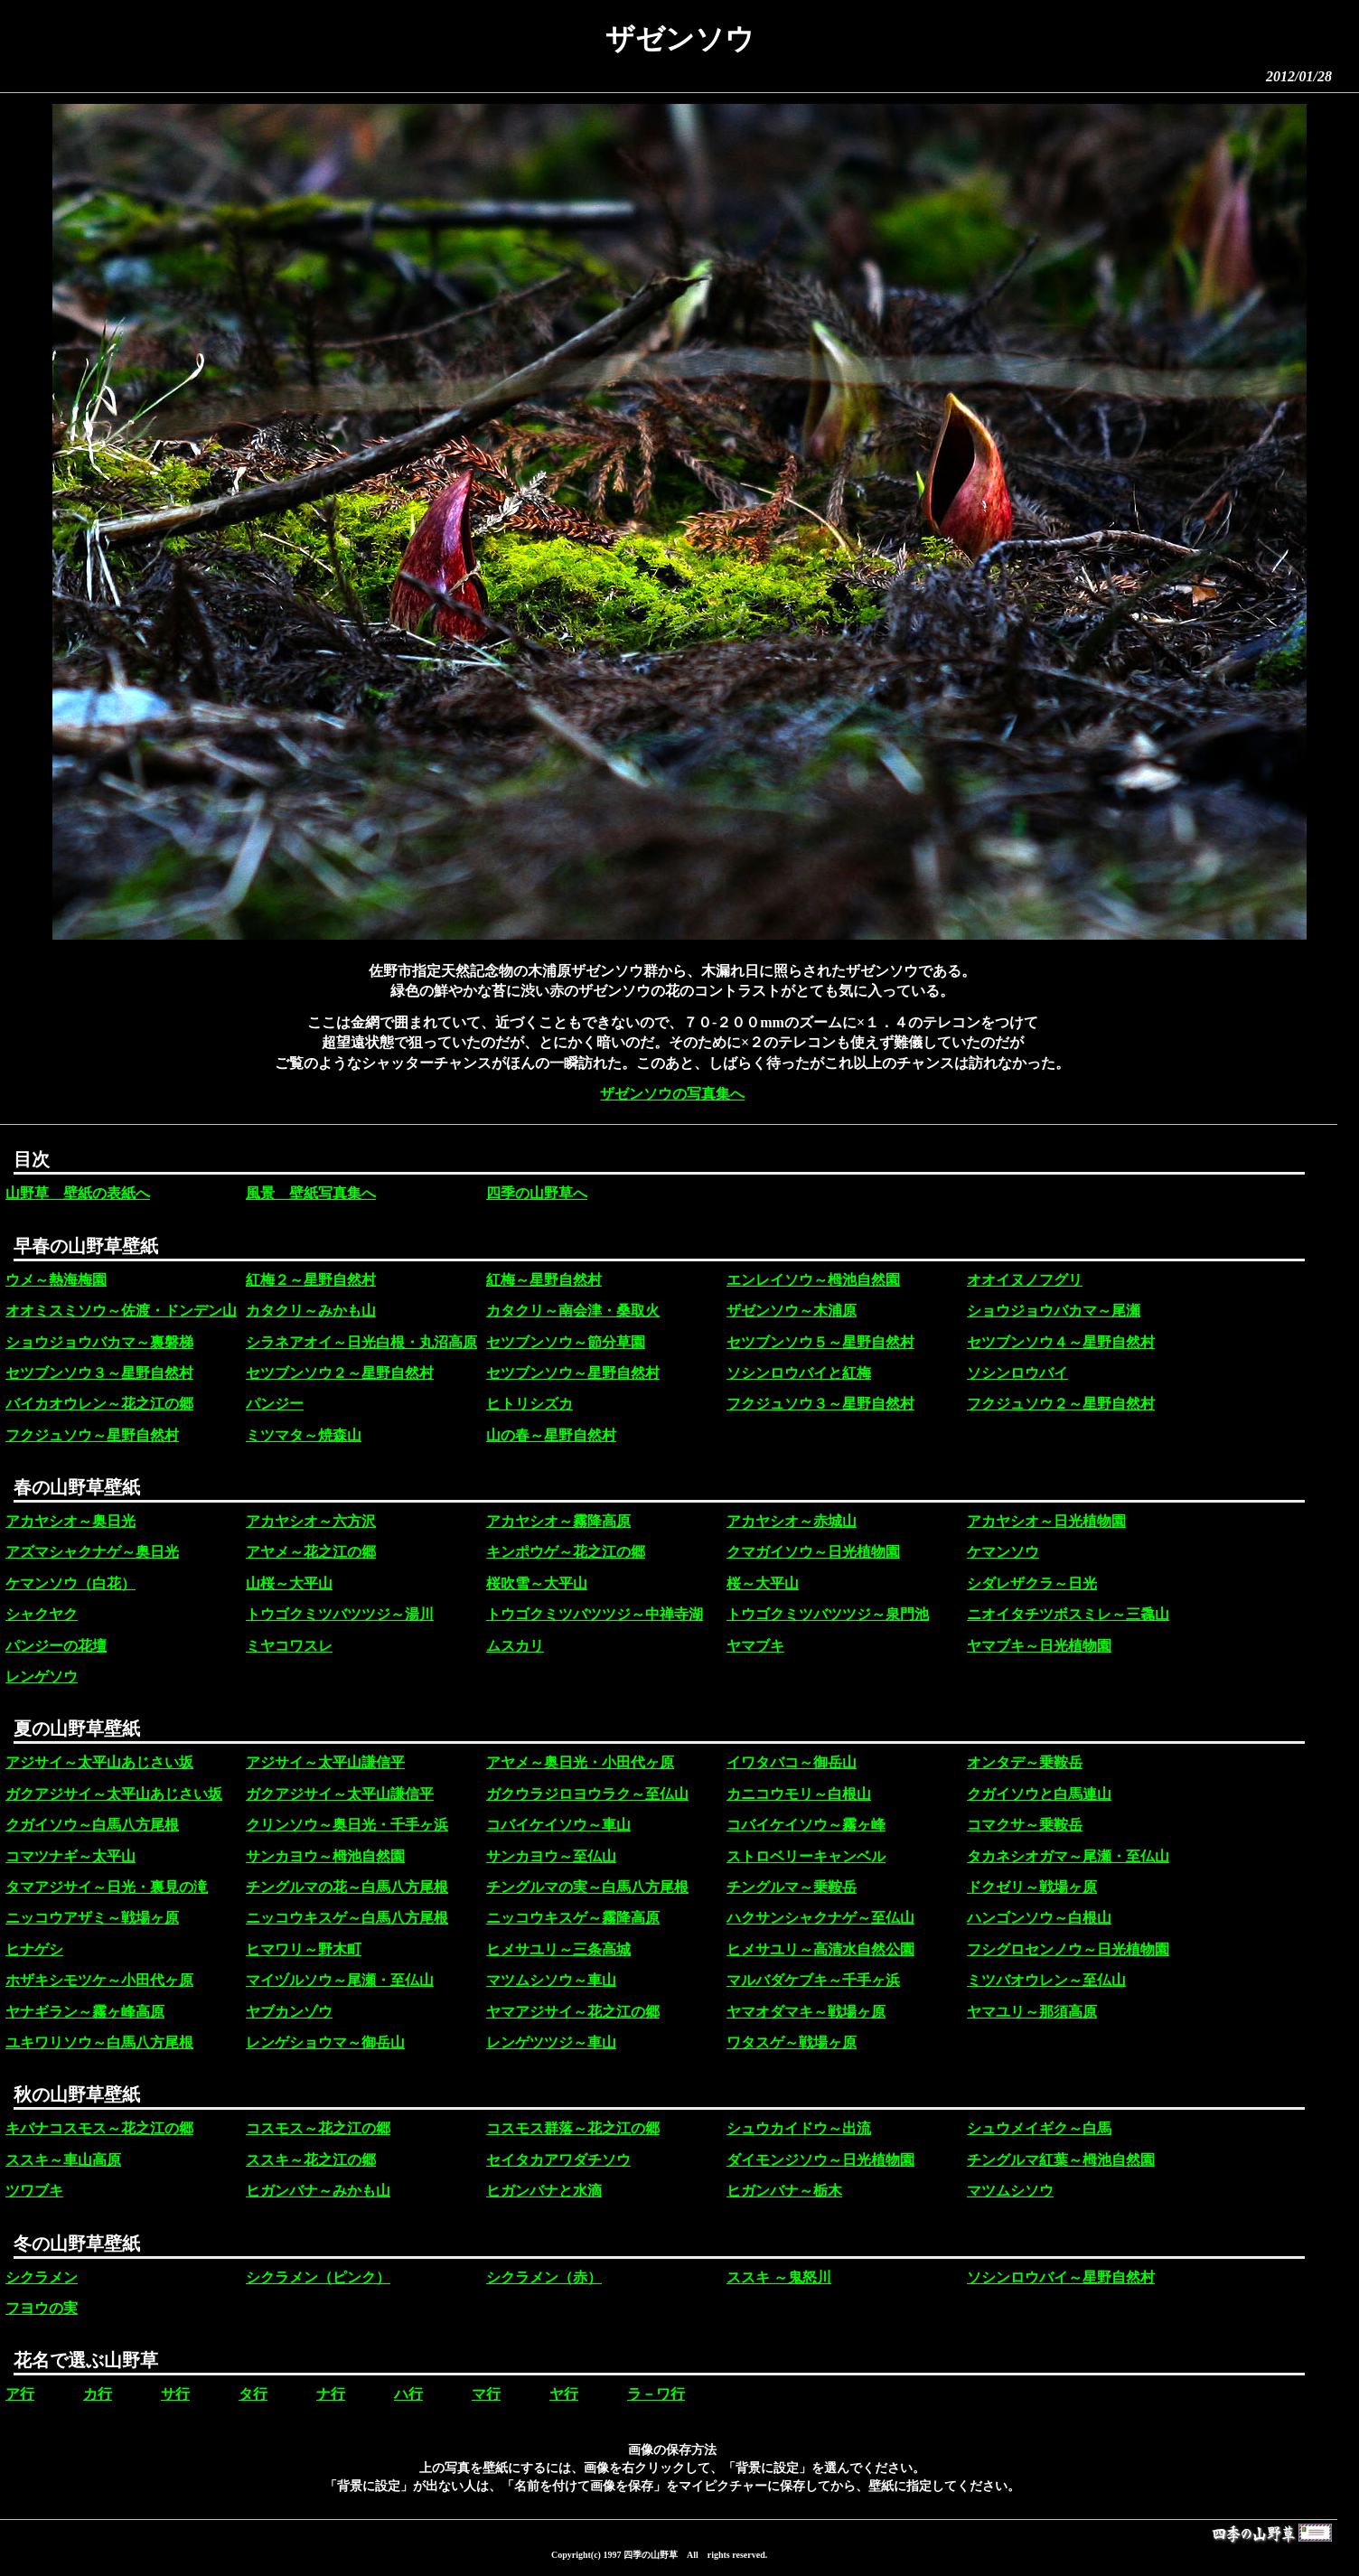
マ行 (486, 2394)
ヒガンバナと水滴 (544, 2190)
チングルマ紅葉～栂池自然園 (1061, 2160)
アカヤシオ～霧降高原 (558, 1521)
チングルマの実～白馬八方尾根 (587, 1887)
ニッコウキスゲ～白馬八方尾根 (347, 1917)
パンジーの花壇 (56, 1645)
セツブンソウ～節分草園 (565, 1342)
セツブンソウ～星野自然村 (573, 1373)
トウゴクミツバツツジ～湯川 (340, 1614)
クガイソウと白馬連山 (1039, 1794)
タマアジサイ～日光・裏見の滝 (106, 1887)
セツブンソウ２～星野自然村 (340, 1373)
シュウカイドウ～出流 (798, 2128)
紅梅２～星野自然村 (311, 1280)
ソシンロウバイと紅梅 (798, 1373)
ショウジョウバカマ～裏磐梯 (99, 1342)
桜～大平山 (762, 1583)
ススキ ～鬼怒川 (778, 2277)
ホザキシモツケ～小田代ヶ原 (99, 1980)
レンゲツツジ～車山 (551, 2042)
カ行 (97, 2394)
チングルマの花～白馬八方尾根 (347, 1887)
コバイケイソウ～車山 (558, 1824)
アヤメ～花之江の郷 (311, 1552)
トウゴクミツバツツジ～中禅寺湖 (594, 1614)
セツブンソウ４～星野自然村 (1061, 1342)
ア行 (19, 2394)
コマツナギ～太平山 (70, 1856)
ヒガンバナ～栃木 (784, 2190)
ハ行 (408, 2394)
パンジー (275, 1403)
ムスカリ (515, 1645)
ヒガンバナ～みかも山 (318, 2190)
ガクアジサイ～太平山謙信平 (340, 1794)
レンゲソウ (41, 1676)
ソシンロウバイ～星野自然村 (1061, 2277)
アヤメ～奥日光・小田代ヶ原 (580, 1762)
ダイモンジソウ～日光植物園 (820, 2160)
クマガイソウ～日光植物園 (813, 1552)
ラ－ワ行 (656, 2394)
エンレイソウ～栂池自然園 (813, 1280)
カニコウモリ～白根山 (798, 1794)
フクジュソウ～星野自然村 (92, 1435)
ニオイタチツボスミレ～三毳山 (1068, 1614)
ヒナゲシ (34, 1949)
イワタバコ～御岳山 (791, 1762)
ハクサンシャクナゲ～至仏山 (820, 1917)
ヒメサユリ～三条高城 (558, 1949)
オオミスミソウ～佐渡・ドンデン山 (121, 1310)
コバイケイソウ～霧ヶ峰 (806, 1824)
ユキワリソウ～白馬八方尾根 (99, 2042)
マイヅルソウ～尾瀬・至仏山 (340, 1980)
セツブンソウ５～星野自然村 (820, 1342)
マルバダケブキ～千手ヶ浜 (813, 1980)
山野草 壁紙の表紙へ (77, 1193)
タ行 (253, 2394)
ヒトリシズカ (529, 1403)
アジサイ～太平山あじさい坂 (99, 1762)
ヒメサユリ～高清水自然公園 (820, 1949)
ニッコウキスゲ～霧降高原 (573, 1917)
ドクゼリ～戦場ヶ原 (1032, 1887)
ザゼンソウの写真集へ (672, 1093)
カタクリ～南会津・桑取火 (573, 1310)
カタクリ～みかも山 (311, 1310)
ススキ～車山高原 (63, 2160)
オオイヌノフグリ (1025, 1280)
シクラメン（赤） (544, 2277)
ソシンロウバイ (1017, 1373)
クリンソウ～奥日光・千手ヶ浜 (347, 1824)
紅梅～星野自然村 (544, 1280)
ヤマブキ (755, 1645)
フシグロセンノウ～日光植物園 (1068, 1949)
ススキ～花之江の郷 (311, 2160)
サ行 (175, 2394)
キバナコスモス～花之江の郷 (99, 2128)
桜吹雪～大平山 (536, 1583)
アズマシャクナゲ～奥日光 (92, 1552)
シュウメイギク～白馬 (1039, 2128)
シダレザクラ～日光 (1032, 1583)
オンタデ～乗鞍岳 (1025, 1762)
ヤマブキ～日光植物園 (1039, 1645)
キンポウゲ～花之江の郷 (565, 1552)
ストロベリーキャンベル (806, 1856)
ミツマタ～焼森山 (303, 1435)
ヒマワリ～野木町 (303, 1949)
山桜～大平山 (289, 1583)
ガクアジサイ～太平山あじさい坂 (113, 1794)
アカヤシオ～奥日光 (70, 1521)
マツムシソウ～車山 (551, 1980)
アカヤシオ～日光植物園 (1046, 1521)
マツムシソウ (1010, 2190)
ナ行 (330, 2394)
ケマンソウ (1003, 1552)
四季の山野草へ (536, 1193)
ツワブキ (34, 2190)
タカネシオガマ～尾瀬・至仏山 (1068, 1856)
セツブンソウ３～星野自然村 (99, 1373)
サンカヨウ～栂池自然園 (325, 1856)
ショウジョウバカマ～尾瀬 (1053, 1310)
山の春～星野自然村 (551, 1435)
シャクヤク (41, 1614)
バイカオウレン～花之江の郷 (99, 1403)
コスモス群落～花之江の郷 (573, 2128)
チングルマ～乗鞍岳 (791, 1887)
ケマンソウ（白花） (70, 1583)
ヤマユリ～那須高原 (1032, 2011)
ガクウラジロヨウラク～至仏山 (587, 1794)
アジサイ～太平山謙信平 (325, 1762)
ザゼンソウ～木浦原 (791, 1310)
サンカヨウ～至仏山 (551, 1856)
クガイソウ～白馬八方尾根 (92, 1824)
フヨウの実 (41, 2308)
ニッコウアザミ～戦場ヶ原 (92, 1917)
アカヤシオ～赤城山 (791, 1521)
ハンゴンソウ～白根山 (1039, 1917)
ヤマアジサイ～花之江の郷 (573, 2011)
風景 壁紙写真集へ (311, 1193)
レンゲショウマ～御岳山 (325, 2042)
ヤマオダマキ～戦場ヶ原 (806, 2011)
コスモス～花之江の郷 (318, 2128)
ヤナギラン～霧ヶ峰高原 (84, 2011)
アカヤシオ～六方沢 (311, 1521)
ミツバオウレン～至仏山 (1046, 1980)
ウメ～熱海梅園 (56, 1280)
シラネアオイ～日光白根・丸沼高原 (361, 1342)
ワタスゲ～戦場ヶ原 (791, 2042)
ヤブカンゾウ (289, 2011)
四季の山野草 (650, 2555)
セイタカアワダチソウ (558, 2160)
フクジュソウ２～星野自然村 (1061, 1403)
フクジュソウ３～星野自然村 (820, 1403)
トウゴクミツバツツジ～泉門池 (827, 1614)
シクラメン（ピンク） (318, 2277)
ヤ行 (563, 2394)
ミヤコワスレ (289, 1645)
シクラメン (41, 2277)
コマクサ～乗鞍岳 (1025, 1824)
